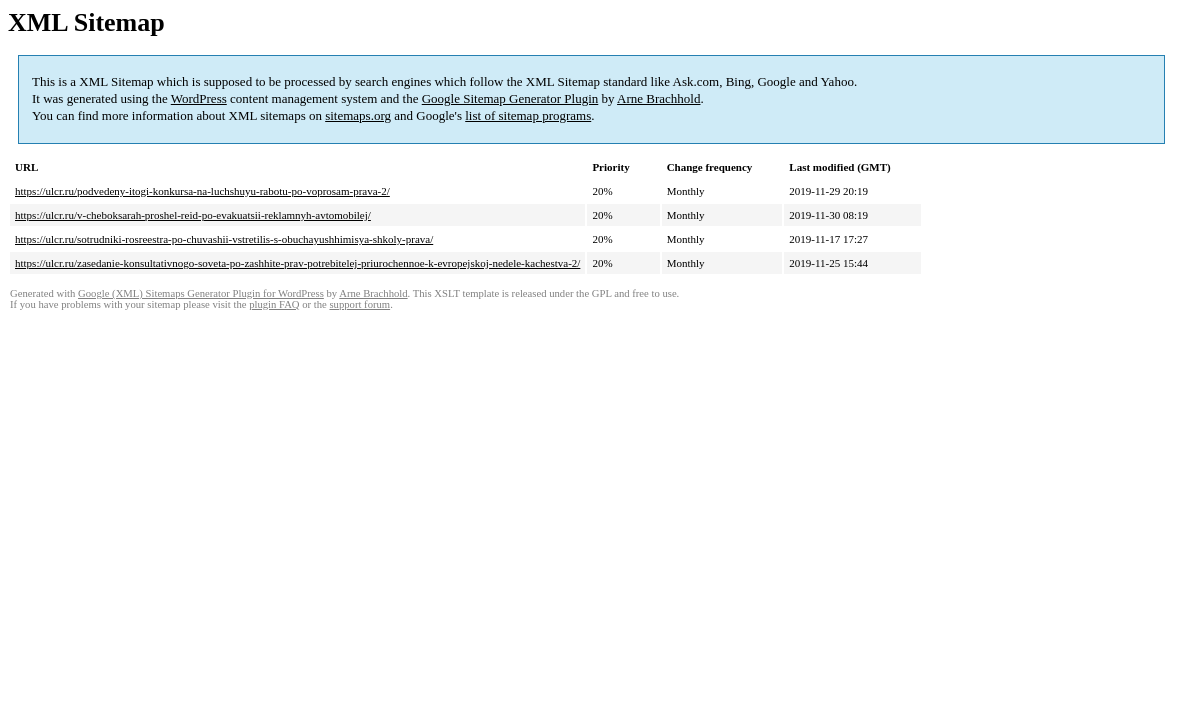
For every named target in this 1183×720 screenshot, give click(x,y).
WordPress (199, 98)
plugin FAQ (274, 304)
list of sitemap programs (528, 115)
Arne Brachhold (658, 98)
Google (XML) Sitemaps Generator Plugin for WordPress (201, 293)
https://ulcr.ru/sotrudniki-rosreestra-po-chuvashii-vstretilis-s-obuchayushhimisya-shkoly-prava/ (224, 239)
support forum (359, 304)
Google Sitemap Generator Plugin (510, 98)
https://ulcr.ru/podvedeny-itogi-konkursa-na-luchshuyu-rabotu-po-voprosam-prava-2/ (202, 191)
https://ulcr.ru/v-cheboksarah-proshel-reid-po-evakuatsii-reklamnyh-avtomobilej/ (193, 215)
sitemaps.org (358, 115)
